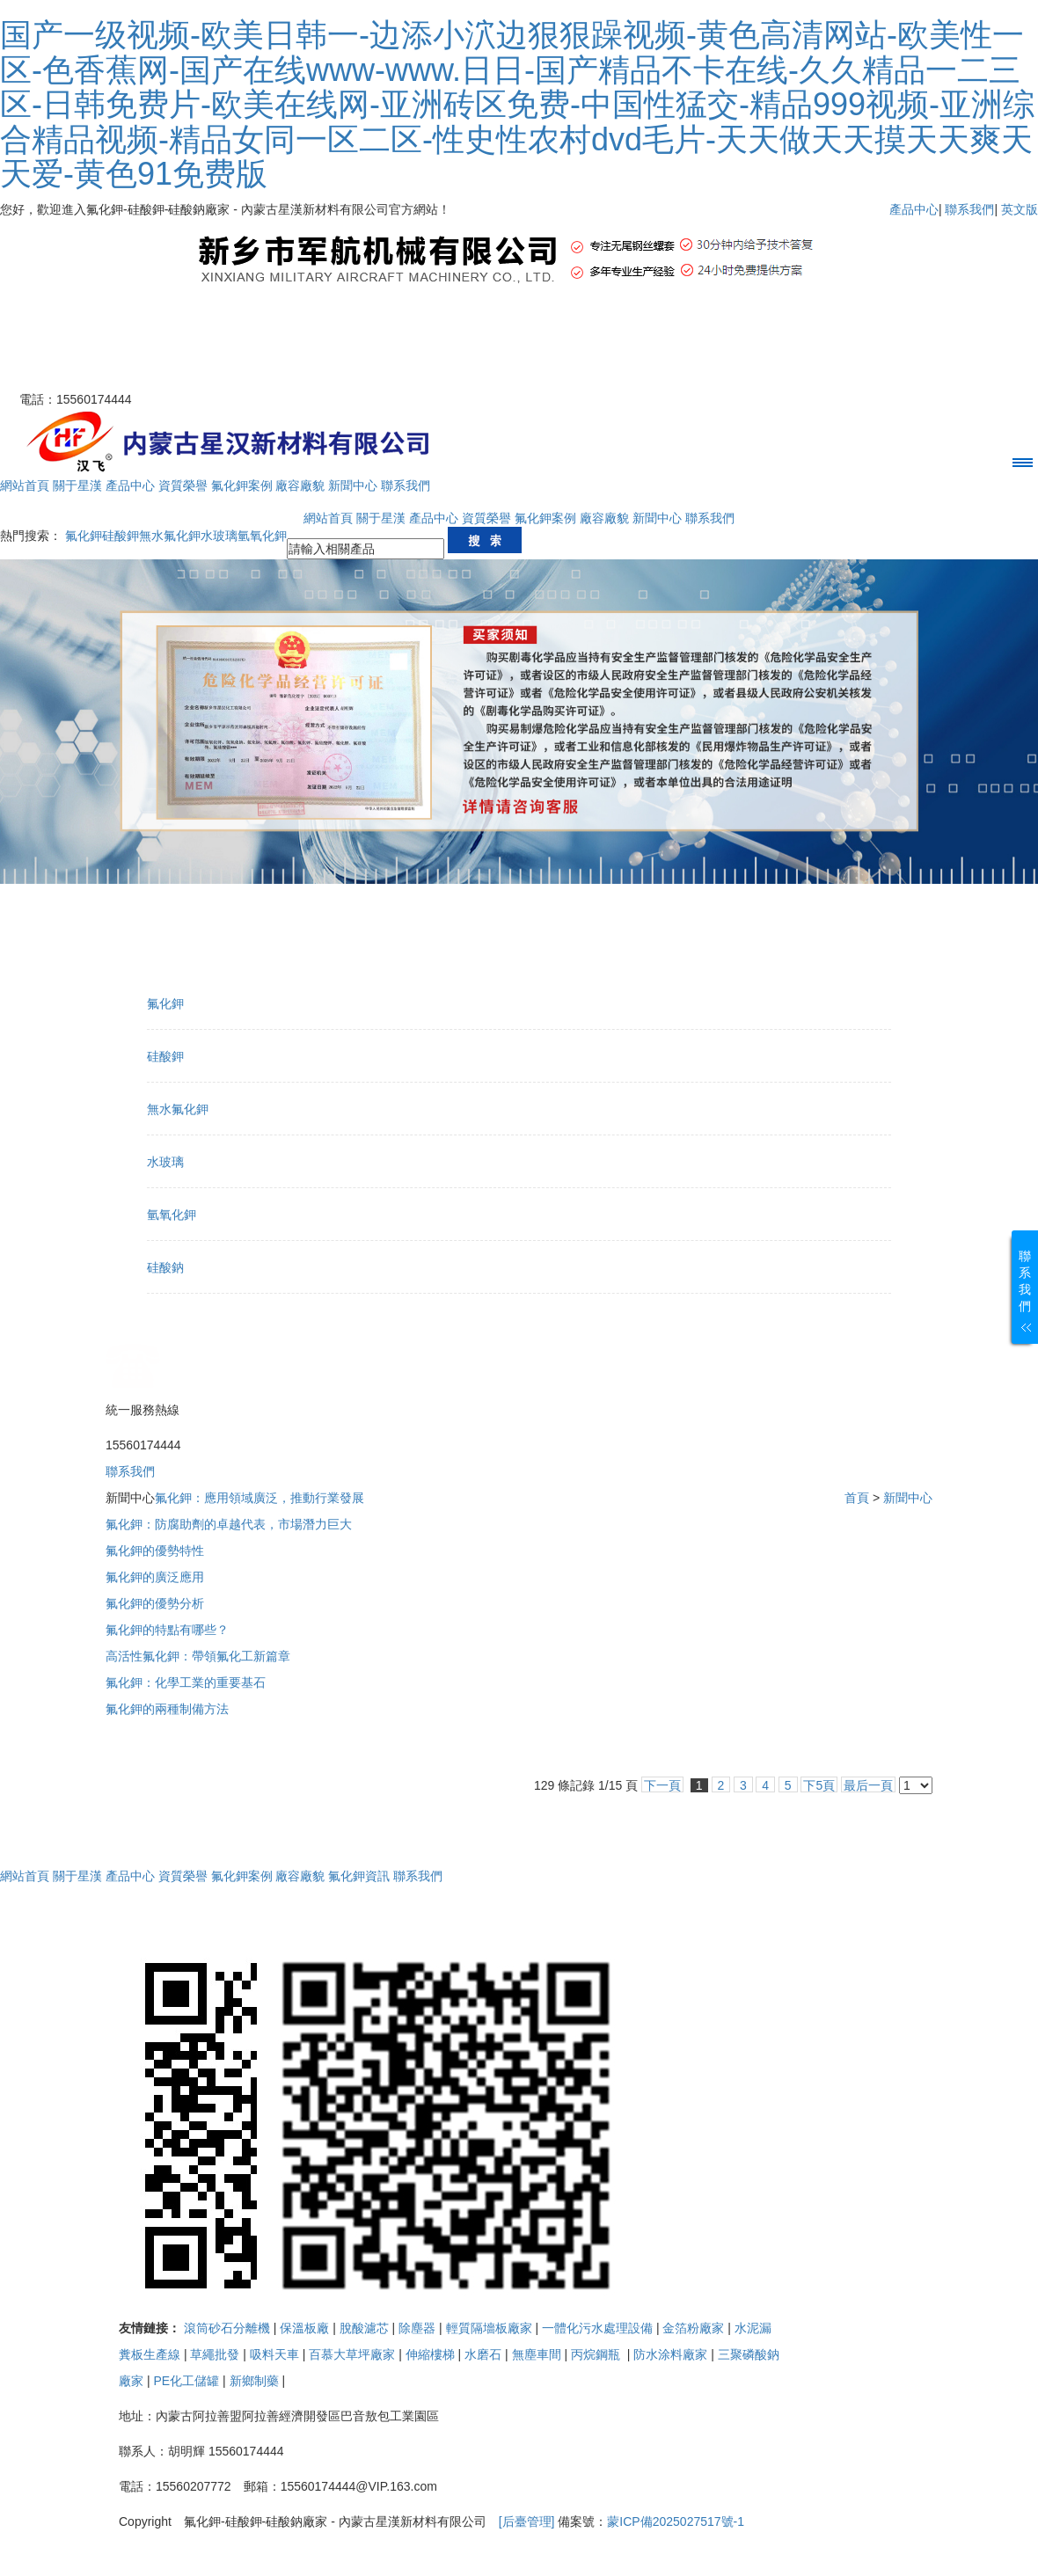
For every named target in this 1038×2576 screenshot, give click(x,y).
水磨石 (482, 2354)
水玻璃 (219, 536)
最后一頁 (868, 1785)
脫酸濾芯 (364, 2328)
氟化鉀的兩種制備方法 (167, 1709)
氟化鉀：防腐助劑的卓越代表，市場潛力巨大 (229, 1524)
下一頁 (662, 1785)
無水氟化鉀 (170, 536)
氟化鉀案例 (242, 485)
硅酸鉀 (120, 536)
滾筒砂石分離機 (227, 2328)
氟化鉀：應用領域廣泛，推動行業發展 (259, 1498)
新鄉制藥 (254, 2381)
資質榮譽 (183, 485)
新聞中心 (352, 485)
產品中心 (914, 209)
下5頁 (819, 1785)
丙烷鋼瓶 (597, 2354)
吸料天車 (274, 2354)
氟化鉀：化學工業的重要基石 (186, 1682)
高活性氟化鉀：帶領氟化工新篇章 (198, 1656)
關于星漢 (77, 485)
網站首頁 (24, 485)
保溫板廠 (304, 2328)
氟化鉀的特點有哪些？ (167, 1630)
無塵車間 (536, 2354)
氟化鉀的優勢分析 (155, 1603)
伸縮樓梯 (430, 2354)
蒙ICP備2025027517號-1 (675, 2521)
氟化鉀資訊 (359, 1876)
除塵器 (416, 2328)
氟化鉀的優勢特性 (155, 1550)
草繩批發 (214, 2354)
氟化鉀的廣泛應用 (155, 1577)
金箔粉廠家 (693, 2328)
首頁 (856, 1498)
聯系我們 (969, 209)
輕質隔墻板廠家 (489, 2328)
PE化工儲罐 (186, 2381)
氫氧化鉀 (262, 536)
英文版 (1019, 209)
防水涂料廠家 (670, 2354)
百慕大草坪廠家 (352, 2354)
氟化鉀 (83, 536)
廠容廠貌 (300, 485)
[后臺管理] (527, 2521)
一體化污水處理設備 (597, 2328)
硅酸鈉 (165, 1267)
